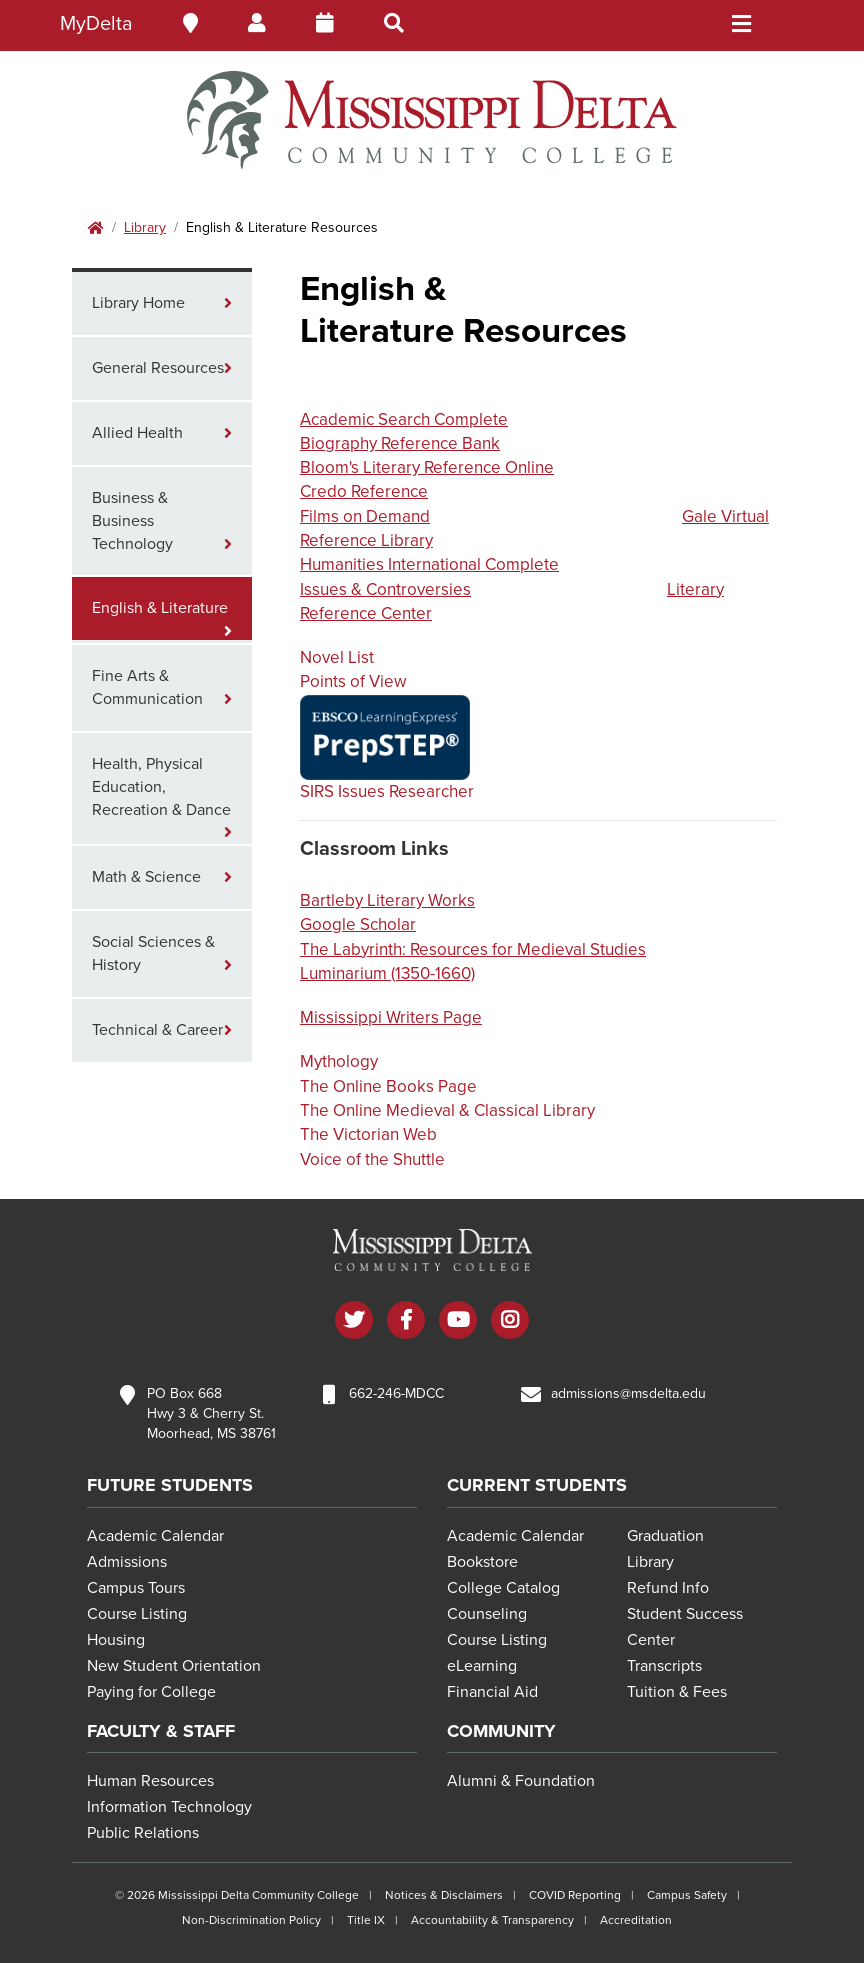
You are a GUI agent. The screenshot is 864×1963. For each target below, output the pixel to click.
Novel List (337, 657)
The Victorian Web (368, 1134)
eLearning (482, 1666)
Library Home (138, 303)
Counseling (487, 1614)
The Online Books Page (388, 1086)
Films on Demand (365, 516)
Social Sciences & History (153, 953)
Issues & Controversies (385, 589)
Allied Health (137, 433)
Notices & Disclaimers (444, 1895)
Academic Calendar (155, 1536)
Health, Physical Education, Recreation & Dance (161, 787)
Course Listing (137, 1614)
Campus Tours (136, 1588)
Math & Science (146, 877)
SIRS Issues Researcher (387, 791)
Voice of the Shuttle (372, 1159)
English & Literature (160, 608)
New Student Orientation (174, 1666)
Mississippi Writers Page (391, 1017)
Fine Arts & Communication (147, 687)
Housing (116, 1640)
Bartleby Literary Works (387, 900)
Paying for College (151, 1692)
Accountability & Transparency (492, 1920)
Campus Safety (687, 1895)
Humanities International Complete (429, 564)
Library (145, 227)
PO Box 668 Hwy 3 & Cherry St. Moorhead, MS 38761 (211, 1413)
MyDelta (96, 24)
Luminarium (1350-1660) (387, 973)
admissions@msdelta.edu (628, 1393)
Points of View (353, 681)
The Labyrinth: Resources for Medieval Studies (473, 949)
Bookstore (482, 1562)
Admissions (127, 1562)
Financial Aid (492, 1692)
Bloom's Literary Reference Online (427, 467)
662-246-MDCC (396, 1393)
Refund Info (668, 1588)
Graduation (665, 1536)
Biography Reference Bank (400, 443)
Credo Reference (364, 491)
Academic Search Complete (404, 419)
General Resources (158, 368)
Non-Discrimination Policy (251, 1920)
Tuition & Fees (677, 1692)
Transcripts (664, 1666)
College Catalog (503, 1588)
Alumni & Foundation (521, 1781)
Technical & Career (157, 1030)
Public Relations (143, 1833)
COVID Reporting (575, 1895)
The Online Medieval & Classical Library (447, 1110)
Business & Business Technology (132, 521)
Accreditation (636, 1920)
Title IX (366, 1920)
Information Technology (169, 1807)
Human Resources (150, 1781)
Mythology (339, 1061)
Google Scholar (358, 924)
